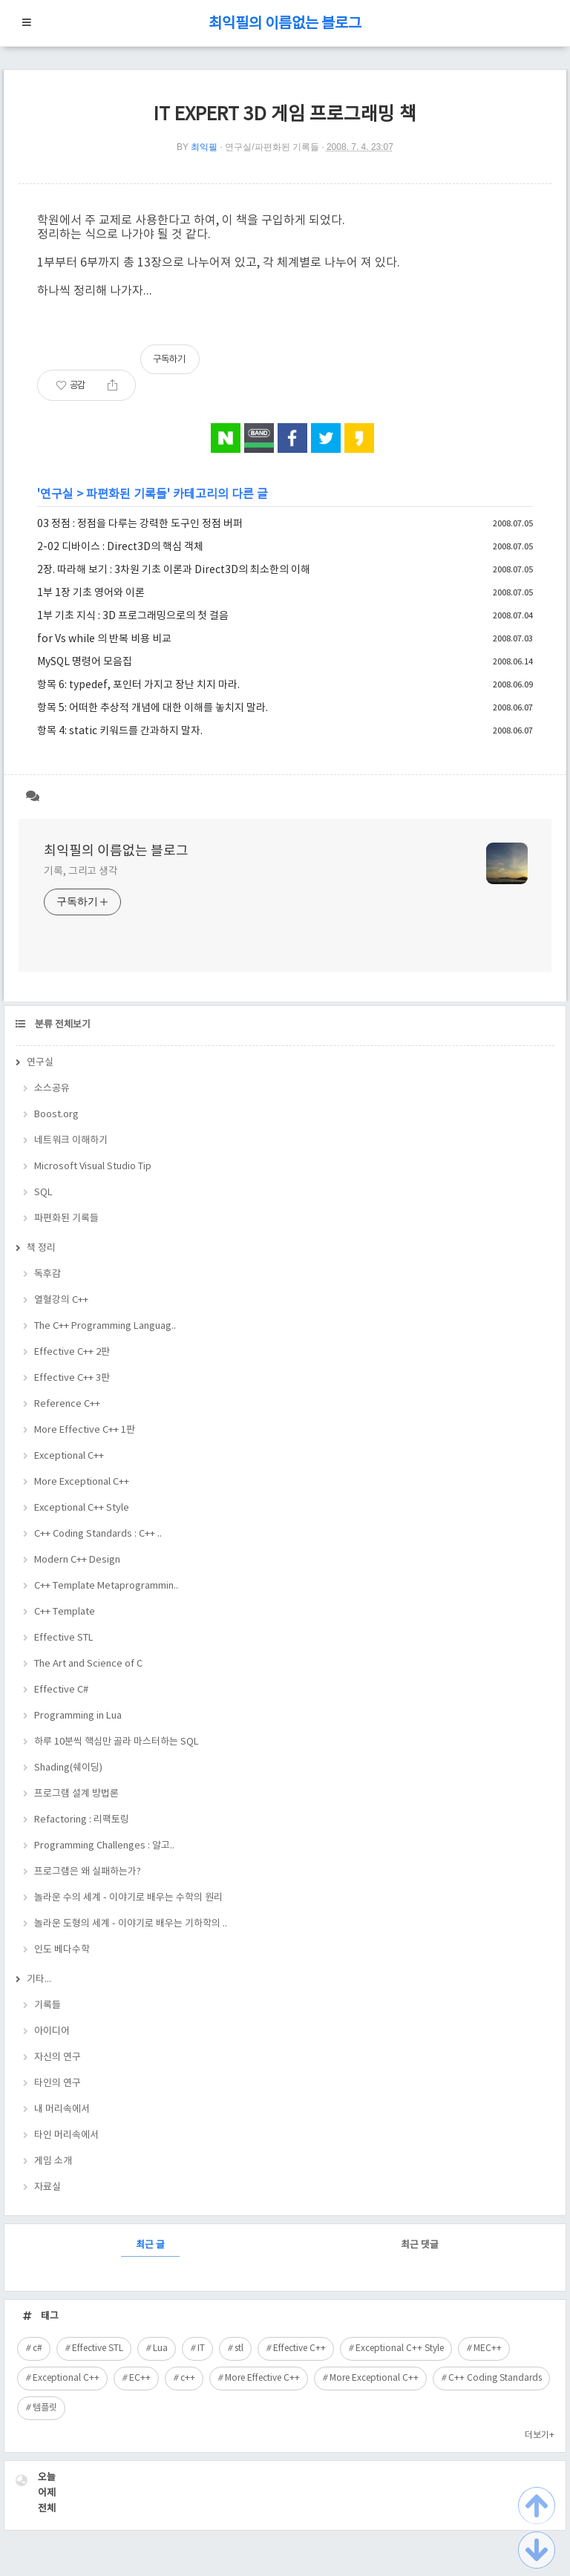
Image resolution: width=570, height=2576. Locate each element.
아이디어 (52, 2031)
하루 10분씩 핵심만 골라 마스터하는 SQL (116, 1742)
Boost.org (56, 1114)
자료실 (47, 2187)
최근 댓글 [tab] (420, 2245)
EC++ (140, 2378)
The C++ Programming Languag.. (105, 1326)
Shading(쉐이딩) (68, 1768)
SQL (43, 1192)
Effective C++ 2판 (72, 1352)
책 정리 (41, 1248)
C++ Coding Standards (495, 2378)
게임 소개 (53, 2161)
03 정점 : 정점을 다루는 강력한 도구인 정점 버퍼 (140, 524)
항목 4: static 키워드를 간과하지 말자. (120, 731)
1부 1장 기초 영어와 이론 (91, 593)
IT (201, 2348)
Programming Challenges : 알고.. (104, 1845)
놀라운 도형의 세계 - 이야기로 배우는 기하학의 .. (130, 1923)
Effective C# (61, 1690)
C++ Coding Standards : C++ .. (98, 1534)
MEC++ (488, 2348)
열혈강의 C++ (61, 1300)
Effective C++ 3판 (72, 1378)
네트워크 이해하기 (71, 1140)
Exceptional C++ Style (81, 1508)
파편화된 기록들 (126, 494)
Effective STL (64, 1638)
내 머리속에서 (62, 2109)
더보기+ (539, 2435)
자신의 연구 (57, 2057)
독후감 (47, 1274)
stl (239, 2348)
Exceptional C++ (69, 1456)
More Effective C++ (262, 2378)
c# (37, 2348)
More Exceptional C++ (81, 1482)
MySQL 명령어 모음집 (84, 662)
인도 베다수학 (62, 1949)
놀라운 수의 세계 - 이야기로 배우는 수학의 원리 (128, 1897)
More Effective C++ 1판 (84, 1430)
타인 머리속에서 (66, 2135)
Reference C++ (67, 1404)
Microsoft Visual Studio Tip (92, 1166)
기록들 (47, 2005)
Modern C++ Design (77, 1560)
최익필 (204, 147)
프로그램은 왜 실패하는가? (87, 1871)
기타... (39, 1979)
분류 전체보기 (62, 1024)
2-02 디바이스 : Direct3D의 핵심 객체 (120, 547)
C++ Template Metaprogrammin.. (106, 1586)
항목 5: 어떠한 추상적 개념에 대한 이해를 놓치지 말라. (152, 708)
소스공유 (52, 1088)
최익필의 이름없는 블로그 (285, 24)
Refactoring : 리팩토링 (81, 1819)
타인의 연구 (57, 2083)
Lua (160, 2348)
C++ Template (64, 1612)
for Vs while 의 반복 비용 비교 (104, 639)
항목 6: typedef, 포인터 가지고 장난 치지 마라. (138, 685)
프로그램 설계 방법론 (76, 1793)
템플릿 (45, 2408)
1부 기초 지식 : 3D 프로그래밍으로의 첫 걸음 (133, 616)
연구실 (56, 494)
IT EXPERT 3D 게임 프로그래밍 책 (285, 114)
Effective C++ (299, 2348)
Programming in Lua (78, 1716)
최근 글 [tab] (150, 2245)
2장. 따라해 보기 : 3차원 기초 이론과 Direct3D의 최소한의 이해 (173, 570)
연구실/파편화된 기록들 (272, 147)
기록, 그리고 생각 (81, 871)
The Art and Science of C (88, 1664)
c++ (187, 2378)
